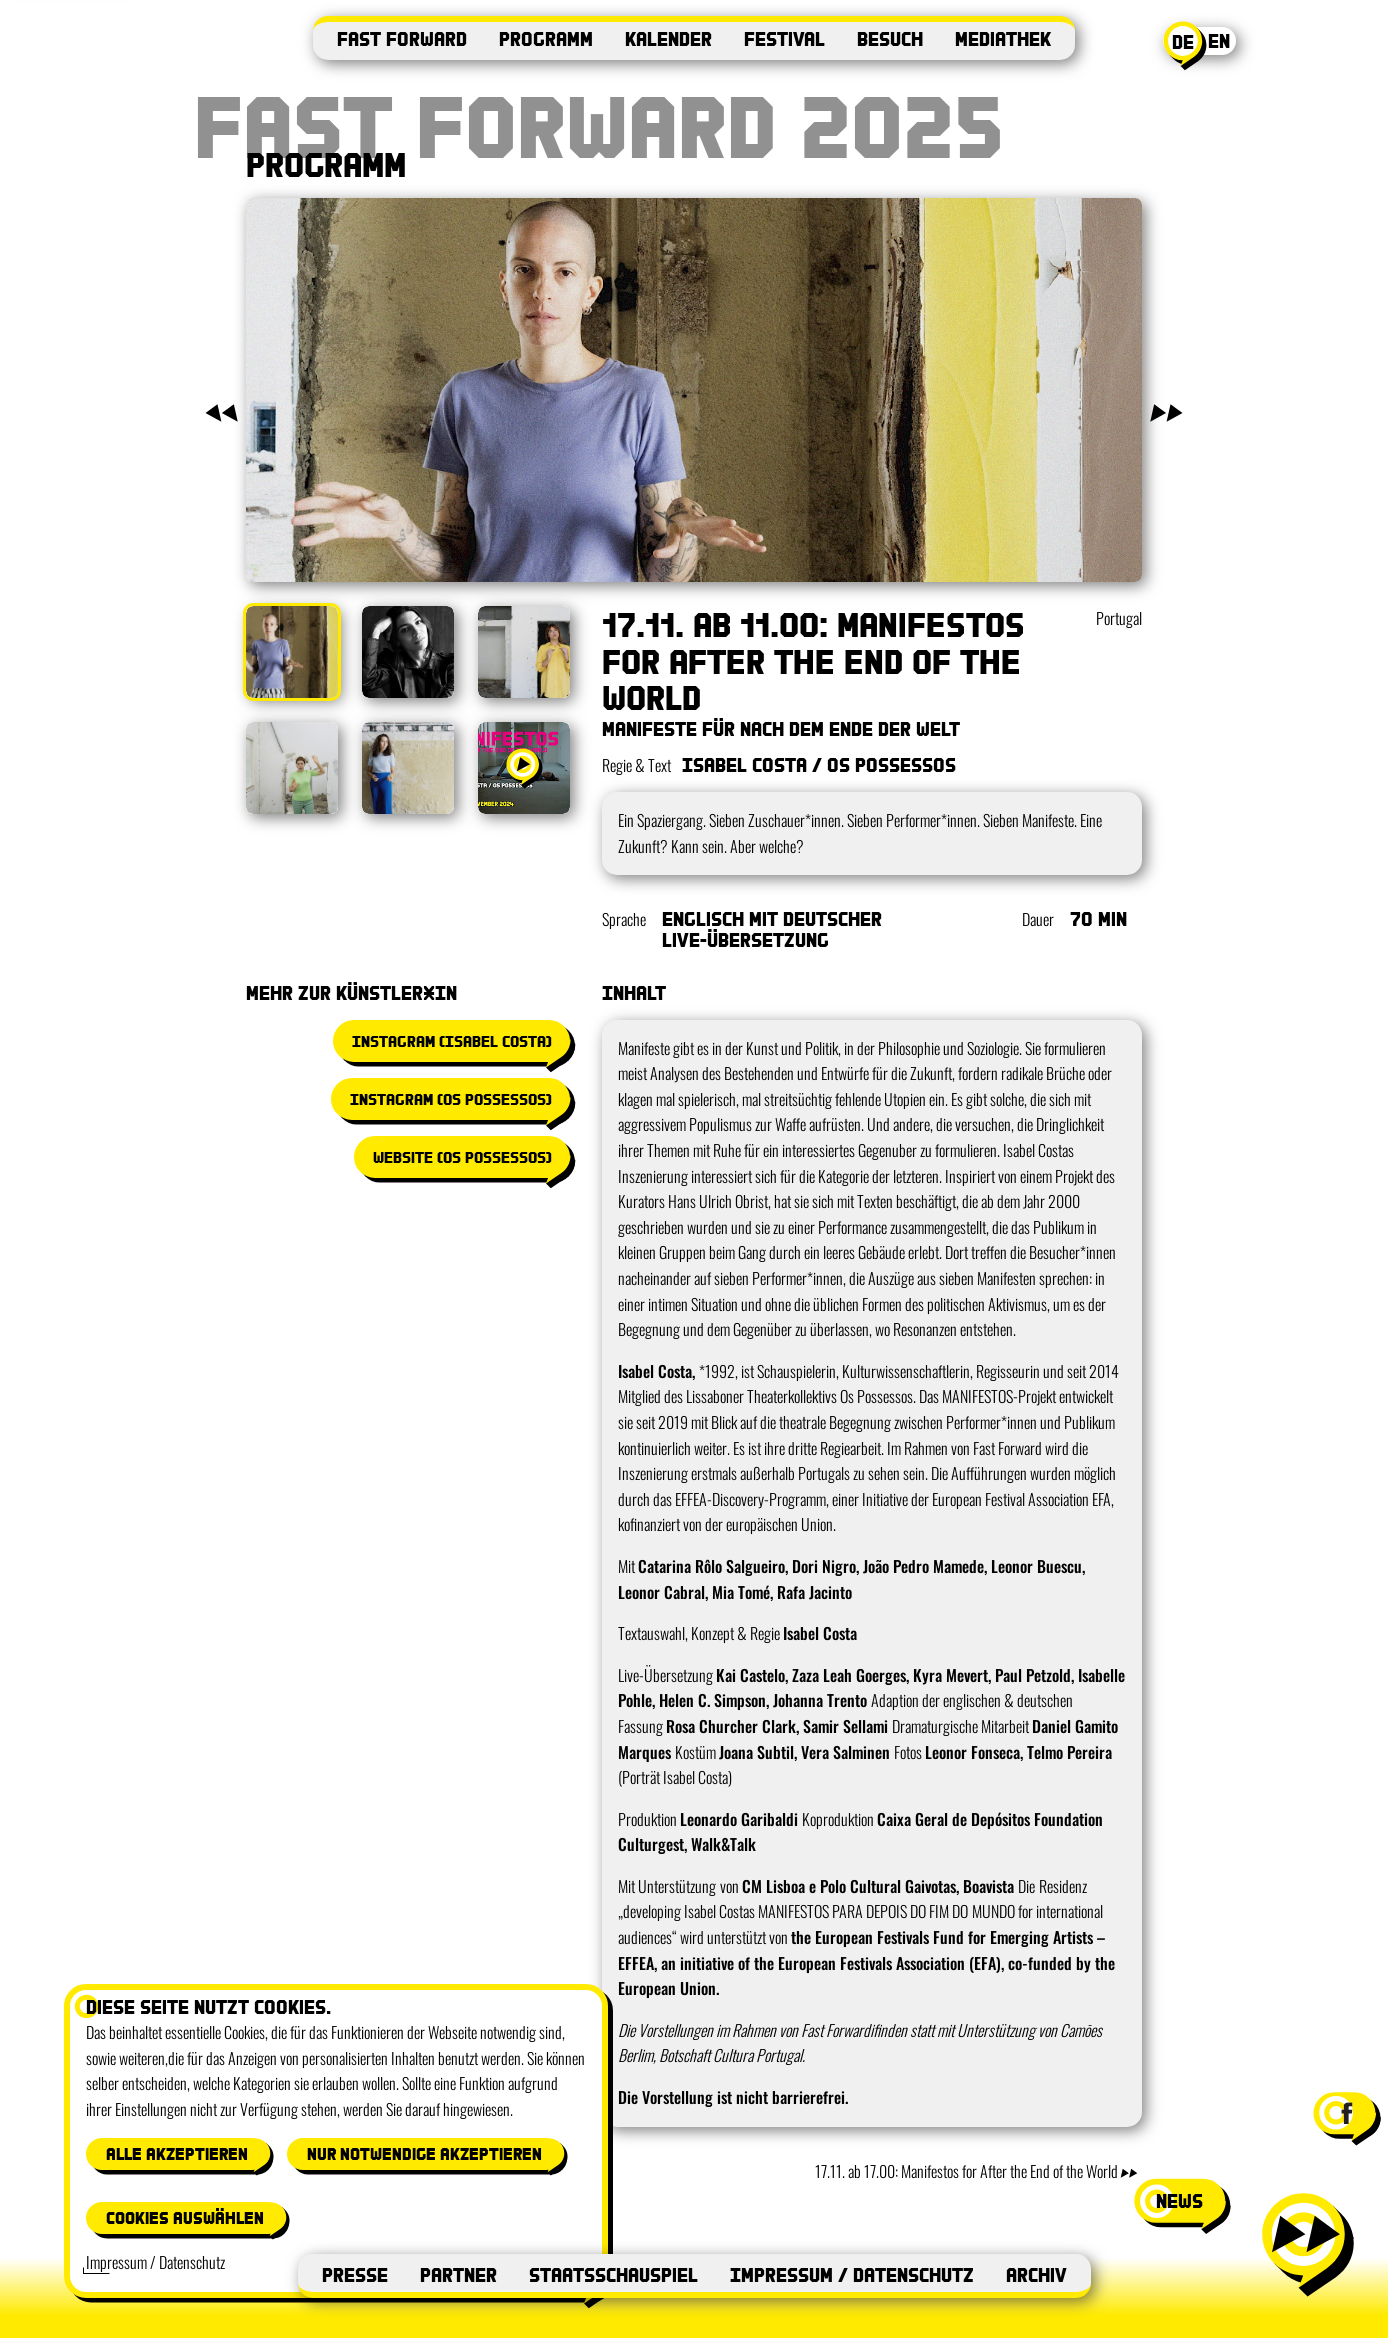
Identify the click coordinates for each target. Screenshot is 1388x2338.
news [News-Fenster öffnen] (1179, 2200)
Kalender (668, 38)
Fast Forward (402, 38)
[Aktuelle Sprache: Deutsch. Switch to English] (1203, 46)
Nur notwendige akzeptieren (424, 2153)
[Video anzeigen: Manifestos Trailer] (524, 768)
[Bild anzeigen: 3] (524, 652)
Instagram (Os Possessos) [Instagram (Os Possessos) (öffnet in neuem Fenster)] (451, 1099)
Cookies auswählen (185, 2217)
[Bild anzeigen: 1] (292, 652)
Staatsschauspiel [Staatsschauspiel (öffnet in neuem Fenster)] (613, 2274)
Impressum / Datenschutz (852, 2274)
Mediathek (1003, 38)
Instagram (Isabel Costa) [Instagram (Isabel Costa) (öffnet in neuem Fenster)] (452, 1041)
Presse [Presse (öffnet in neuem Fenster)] (355, 2274)
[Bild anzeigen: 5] (408, 768)
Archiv (1036, 2274)
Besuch (890, 38)
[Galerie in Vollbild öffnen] (694, 390)
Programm (546, 38)
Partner (458, 2274)
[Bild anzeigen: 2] (408, 652)
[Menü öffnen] (1306, 2243)
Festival (784, 38)
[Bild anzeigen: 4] (292, 768)
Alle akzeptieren (177, 2153)
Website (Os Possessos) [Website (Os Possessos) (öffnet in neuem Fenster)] (462, 1157)
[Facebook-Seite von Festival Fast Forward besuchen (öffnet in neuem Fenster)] (1345, 2113)
